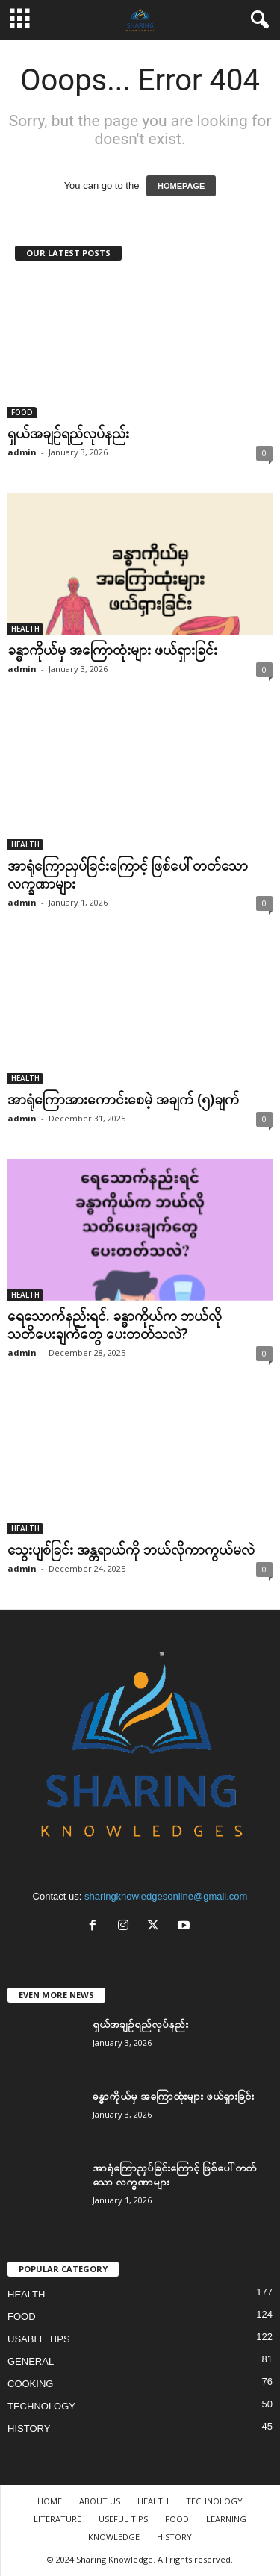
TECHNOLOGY (41, 2406)
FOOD (22, 412)
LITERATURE (57, 2518)
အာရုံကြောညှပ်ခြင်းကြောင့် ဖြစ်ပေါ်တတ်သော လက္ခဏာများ (127, 874)
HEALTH (25, 628)
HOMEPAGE (181, 185)
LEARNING (226, 2518)
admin (22, 452)
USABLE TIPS (38, 2339)
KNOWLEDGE (114, 2536)
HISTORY (28, 2428)
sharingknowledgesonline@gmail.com (165, 1896)
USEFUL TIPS (123, 2518)
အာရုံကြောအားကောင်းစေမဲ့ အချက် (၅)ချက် (123, 1099)
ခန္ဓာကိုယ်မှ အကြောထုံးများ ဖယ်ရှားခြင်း (112, 649)
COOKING (30, 2383)
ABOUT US (99, 2501)
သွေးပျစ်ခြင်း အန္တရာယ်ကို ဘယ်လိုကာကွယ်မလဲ (131, 1549)
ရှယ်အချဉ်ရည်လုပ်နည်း (68, 433)
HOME (49, 2501)
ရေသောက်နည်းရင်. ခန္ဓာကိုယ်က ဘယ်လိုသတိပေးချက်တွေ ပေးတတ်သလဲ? (114, 1324)
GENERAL (30, 2361)
